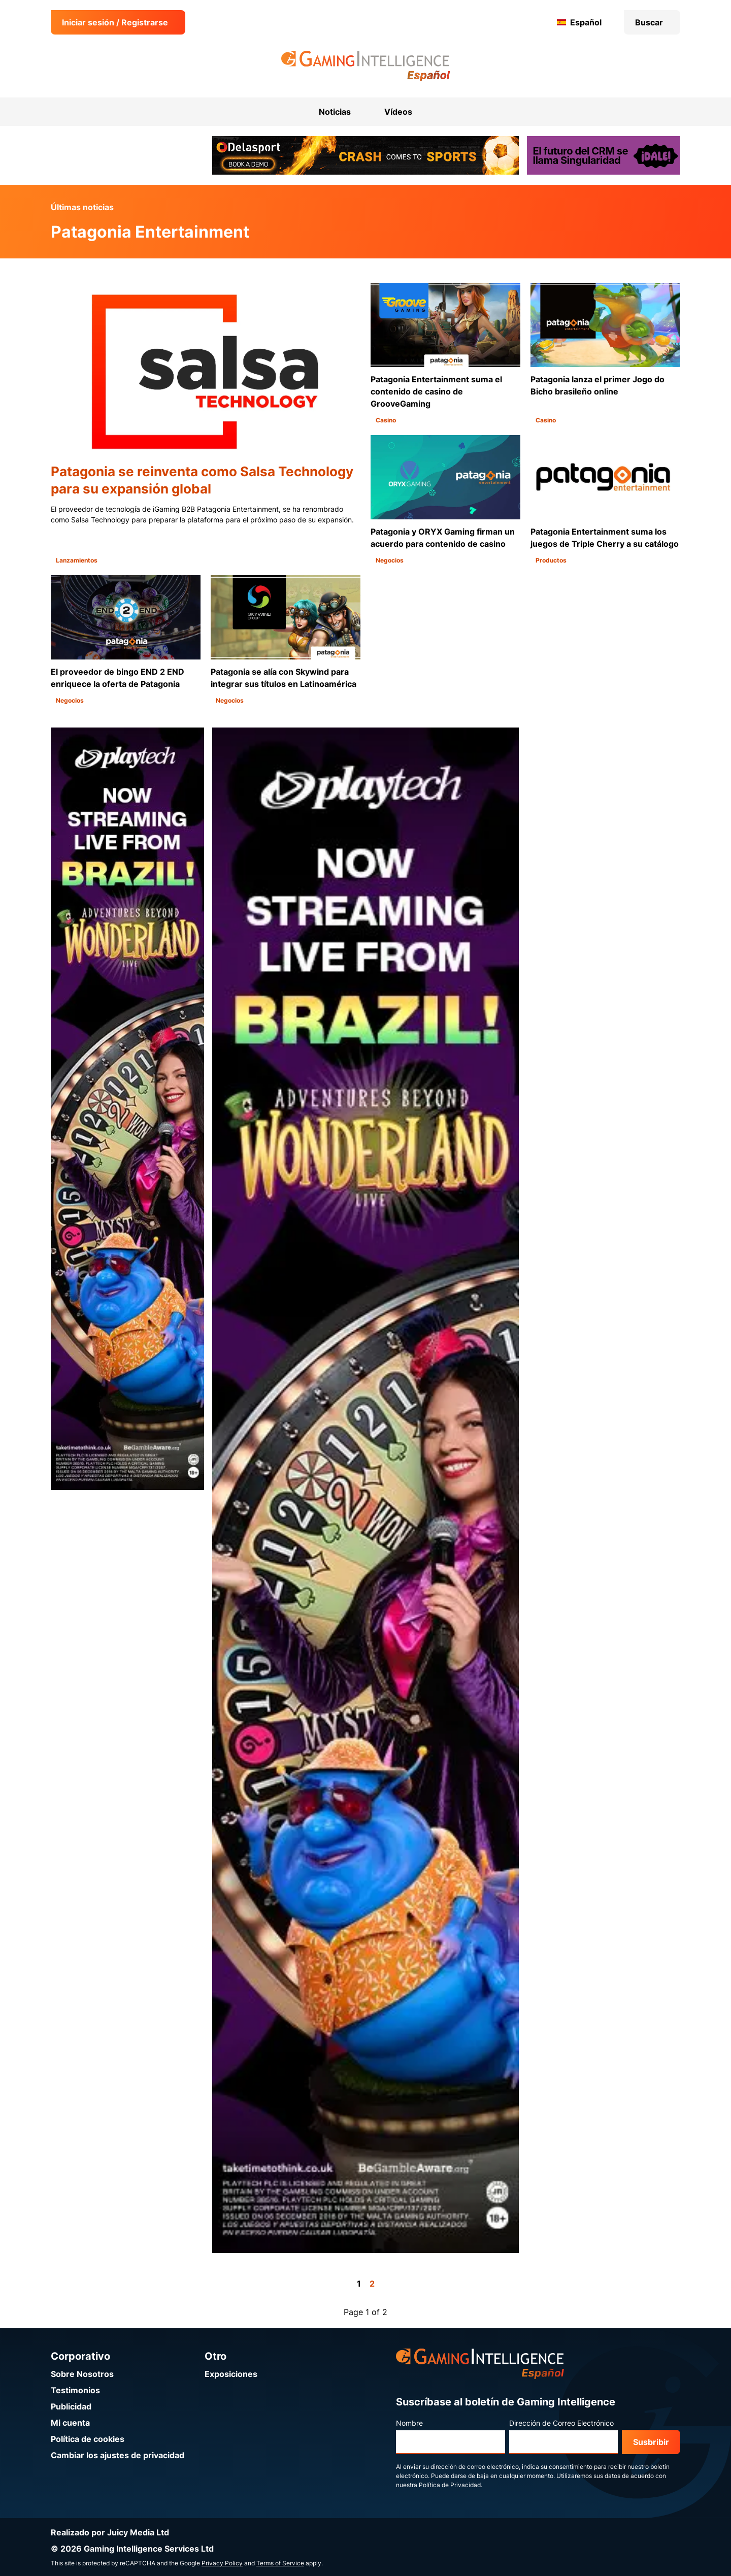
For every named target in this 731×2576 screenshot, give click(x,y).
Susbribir (651, 2442)
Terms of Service (280, 2563)
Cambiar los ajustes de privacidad (117, 2455)
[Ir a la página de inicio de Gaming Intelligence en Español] (365, 66)
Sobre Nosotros (82, 2374)
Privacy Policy (222, 2563)
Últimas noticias (82, 207)
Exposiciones (231, 2374)
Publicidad (71, 2406)
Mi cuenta (70, 2423)
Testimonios (75, 2390)
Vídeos (398, 112)
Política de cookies (87, 2439)
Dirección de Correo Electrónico (561, 2423)
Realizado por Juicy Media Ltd (110, 2532)
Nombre (409, 2423)
